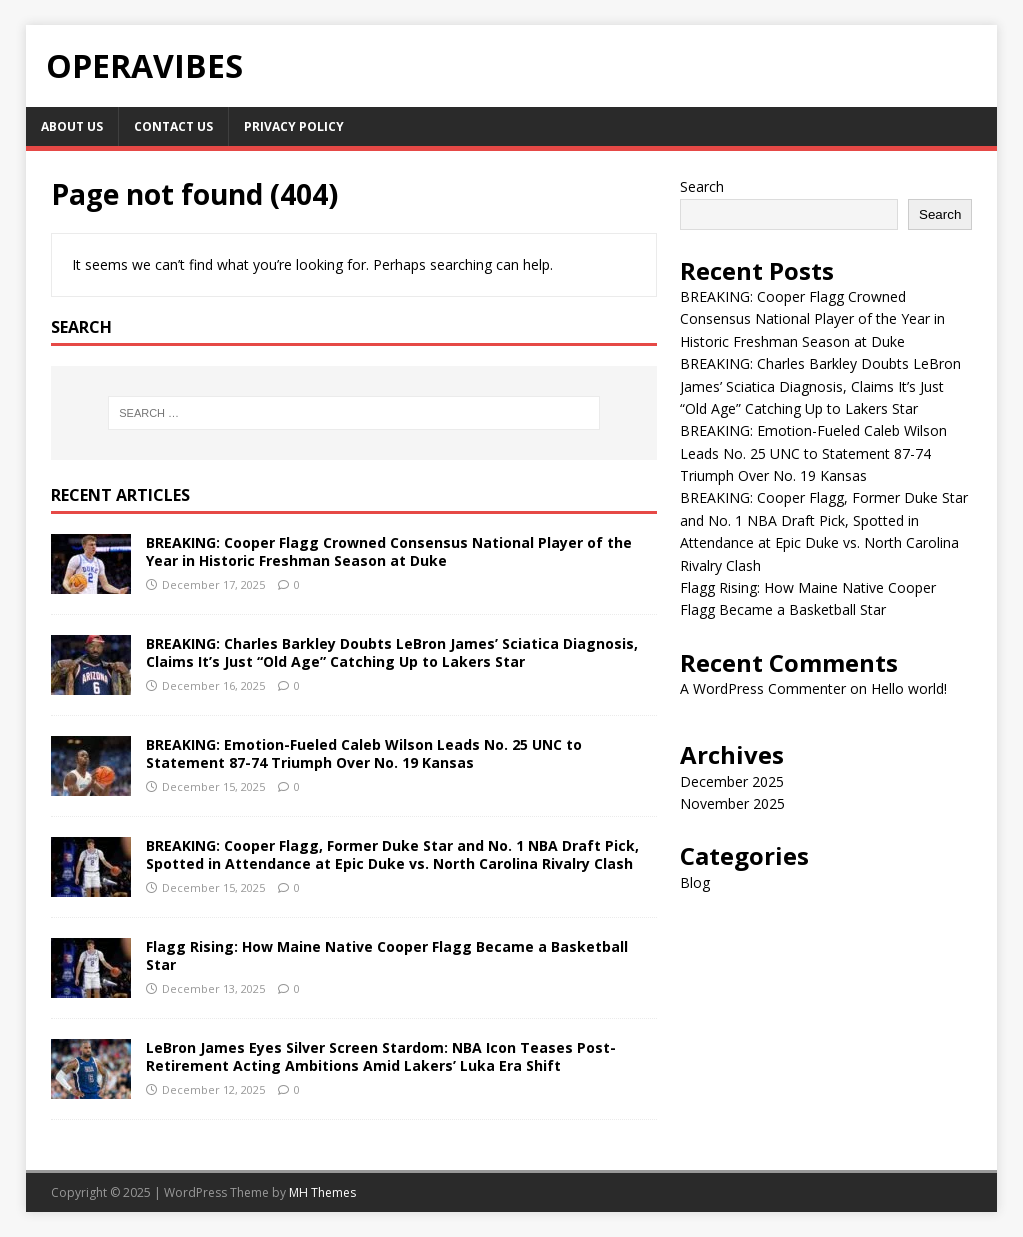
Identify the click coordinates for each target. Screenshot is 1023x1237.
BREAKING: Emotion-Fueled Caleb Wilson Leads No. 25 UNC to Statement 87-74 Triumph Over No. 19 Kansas (364, 753)
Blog (695, 882)
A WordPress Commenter (763, 688)
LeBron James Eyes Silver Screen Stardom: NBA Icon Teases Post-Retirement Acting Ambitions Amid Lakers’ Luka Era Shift (381, 1056)
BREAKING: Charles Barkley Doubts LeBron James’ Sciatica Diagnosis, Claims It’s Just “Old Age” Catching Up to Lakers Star (392, 652)
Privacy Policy (294, 126)
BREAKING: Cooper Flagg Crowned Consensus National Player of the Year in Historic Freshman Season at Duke (389, 551)
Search (702, 186)
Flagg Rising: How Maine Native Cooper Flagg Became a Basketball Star (387, 955)
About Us (72, 126)
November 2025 (732, 803)
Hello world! (909, 688)
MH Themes (322, 1192)
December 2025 (732, 781)
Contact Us (173, 126)
